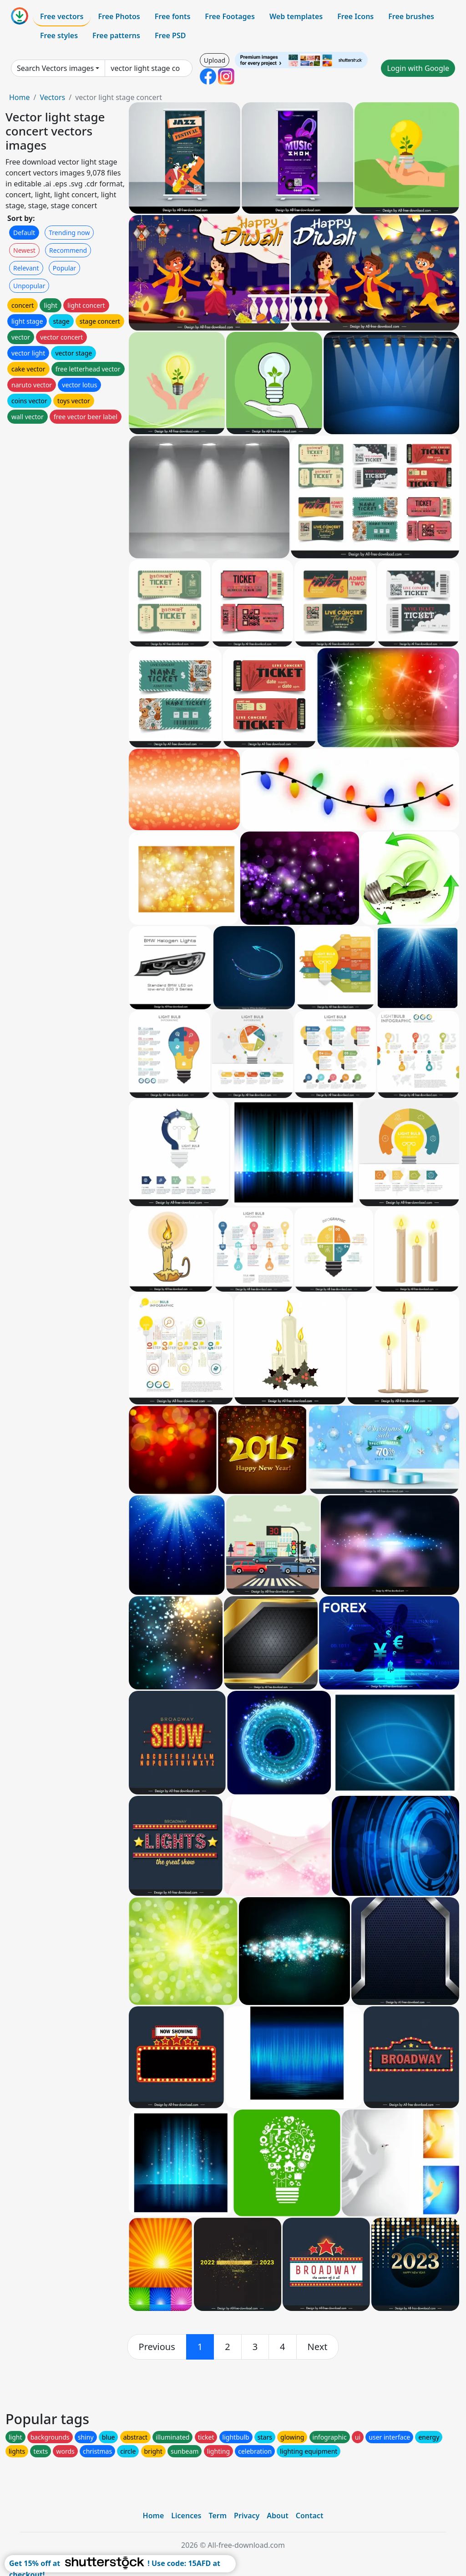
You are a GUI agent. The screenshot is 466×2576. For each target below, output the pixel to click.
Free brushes (411, 16)
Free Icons (355, 16)
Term (217, 2516)
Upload (214, 60)
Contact (310, 2516)
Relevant (26, 268)
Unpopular (29, 285)
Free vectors (61, 16)
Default (24, 232)
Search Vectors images (55, 68)
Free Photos (119, 16)
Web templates (296, 16)
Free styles (59, 35)
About (277, 2516)
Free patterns (116, 35)
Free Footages (230, 16)
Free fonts (173, 16)
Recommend (68, 250)
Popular (64, 268)
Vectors (52, 97)
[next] (317, 2347)
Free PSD (170, 35)
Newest (24, 250)
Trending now (69, 232)
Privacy (246, 2516)
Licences (186, 2516)
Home (19, 97)
